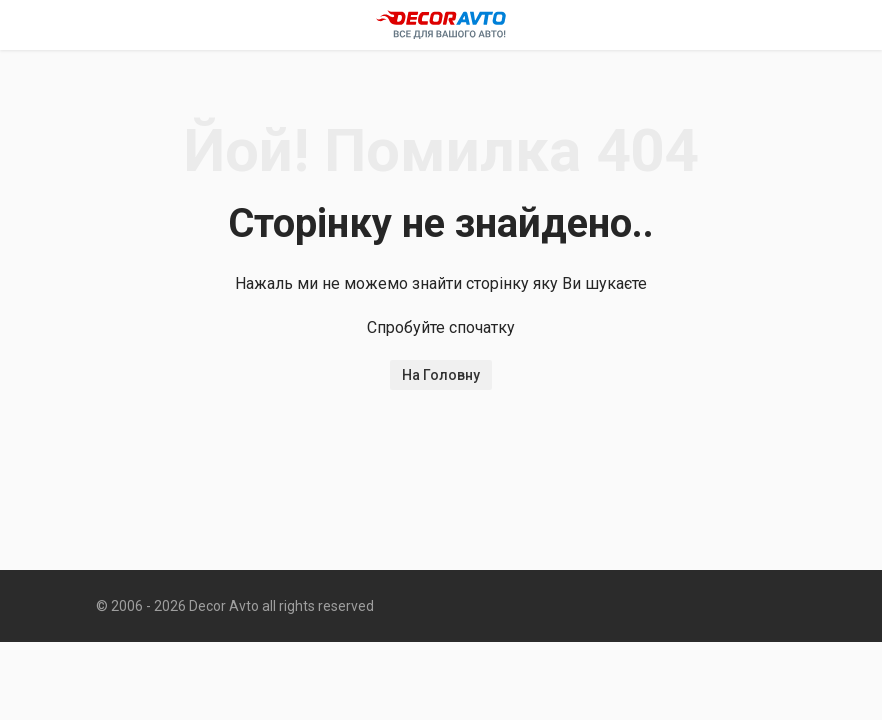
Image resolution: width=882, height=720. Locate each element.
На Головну (441, 375)
